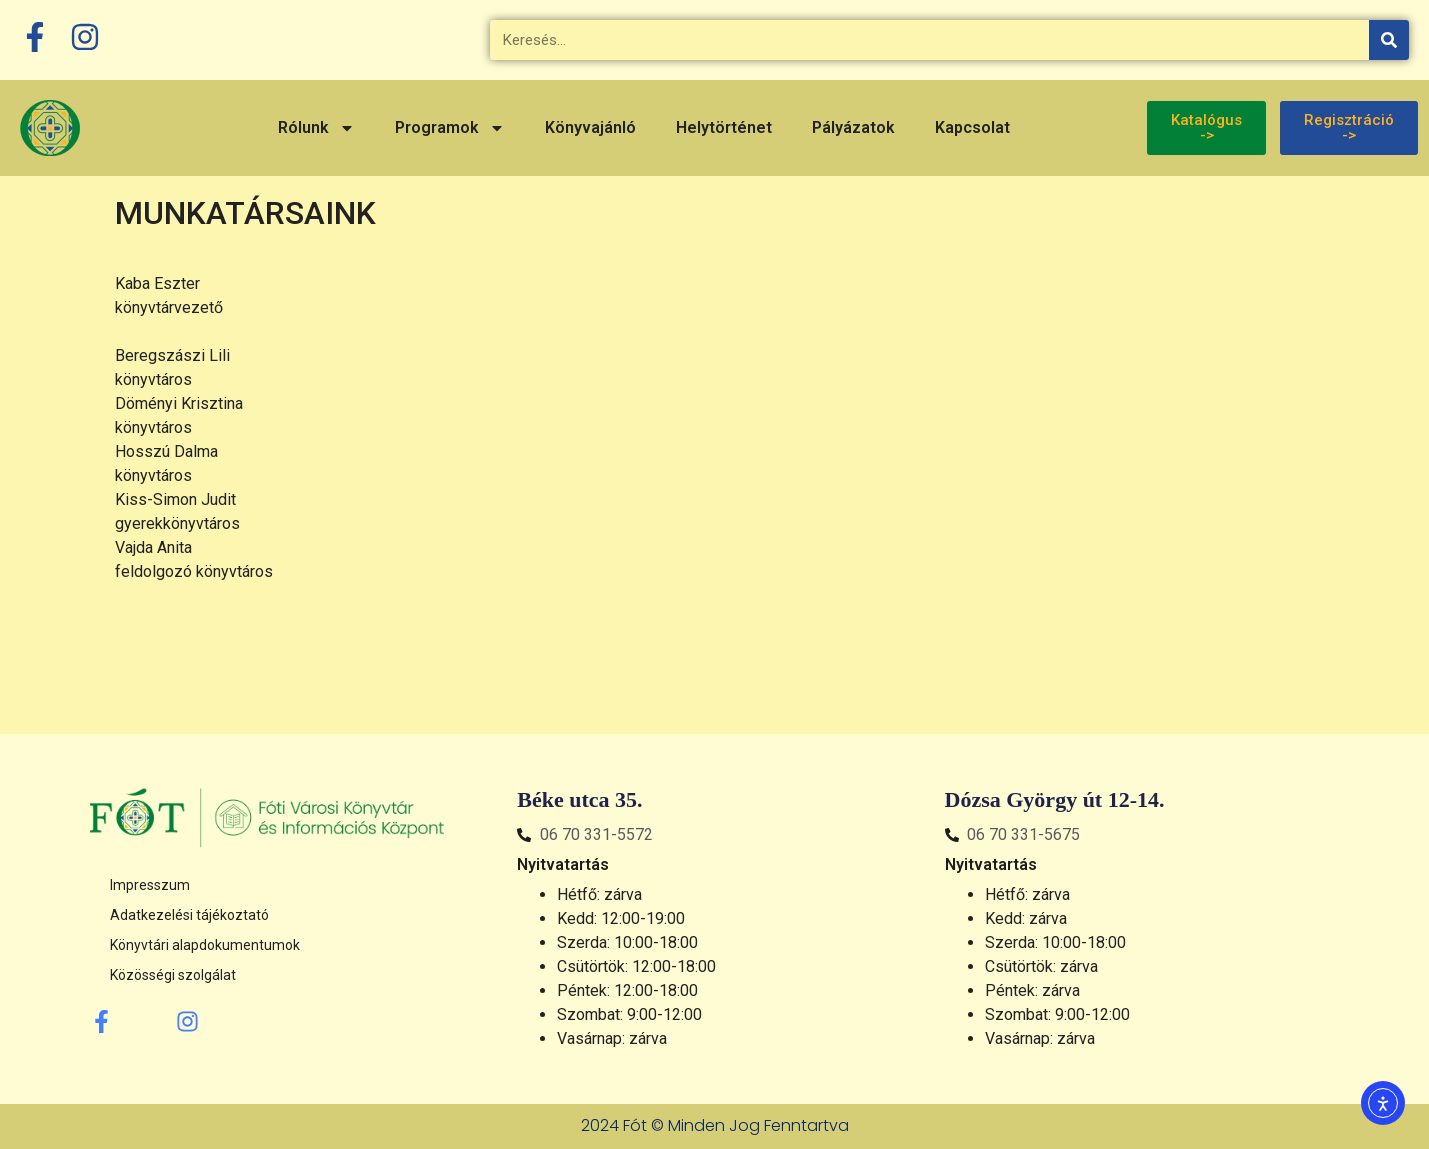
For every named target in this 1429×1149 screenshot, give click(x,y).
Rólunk (316, 128)
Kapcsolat (972, 127)
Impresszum (150, 885)
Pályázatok (853, 127)
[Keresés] (1389, 40)
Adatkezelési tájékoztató (189, 915)
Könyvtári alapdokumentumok (205, 945)
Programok (450, 128)
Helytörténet (724, 127)
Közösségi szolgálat (173, 975)
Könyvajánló (590, 127)
